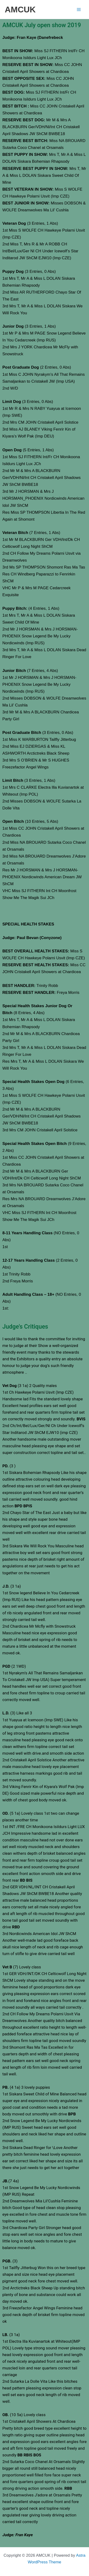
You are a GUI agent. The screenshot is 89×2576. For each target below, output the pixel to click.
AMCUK (20, 9)
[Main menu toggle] (79, 9)
